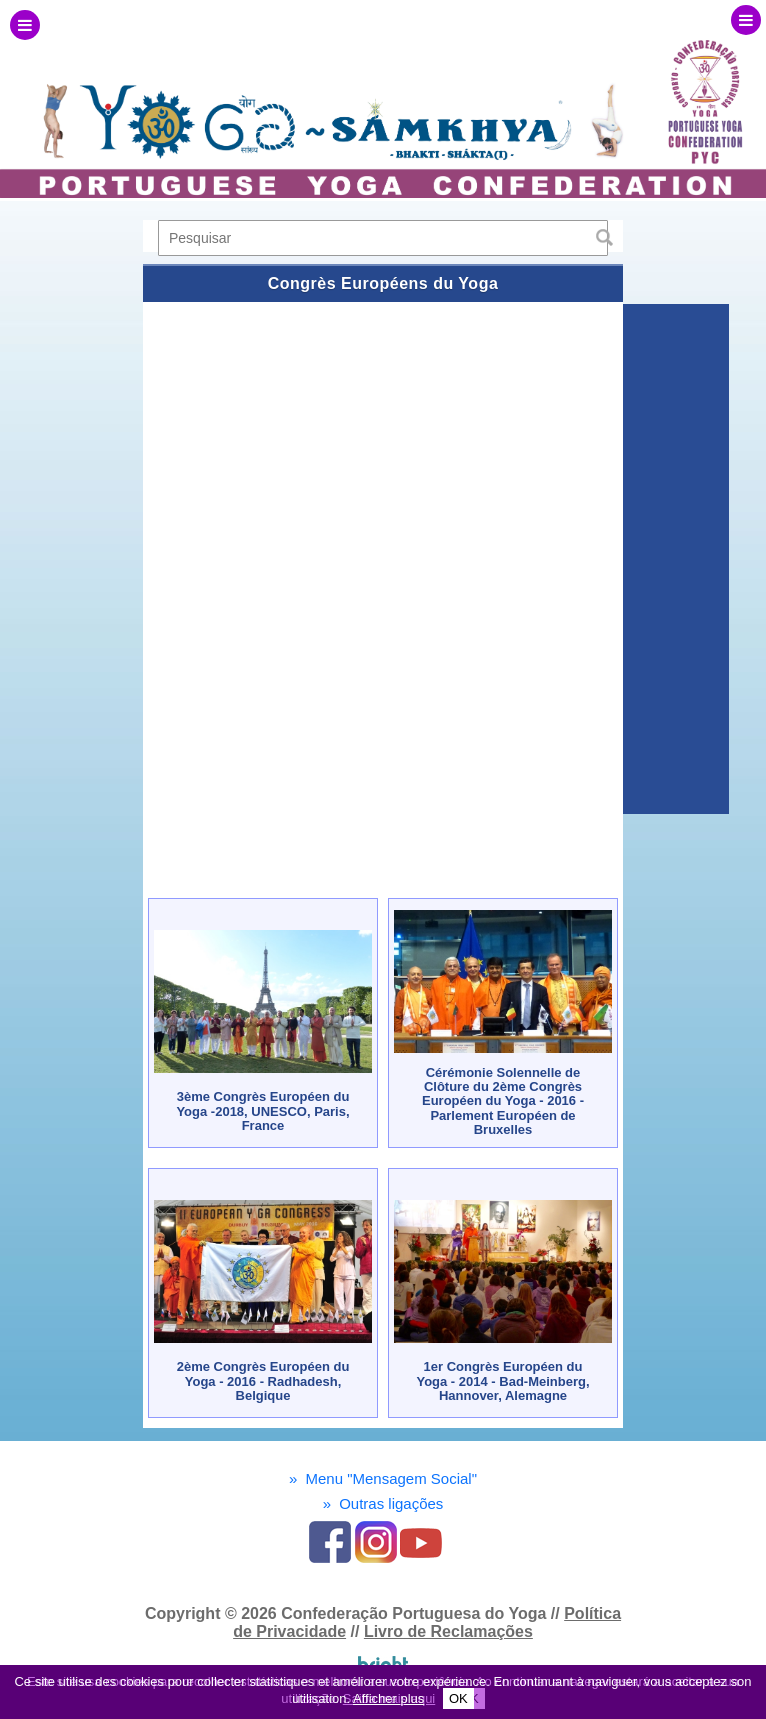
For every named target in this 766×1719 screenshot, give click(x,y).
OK (458, 1698)
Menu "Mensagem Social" (383, 1478)
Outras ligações (383, 1503)
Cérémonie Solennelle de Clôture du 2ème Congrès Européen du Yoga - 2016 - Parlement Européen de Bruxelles (503, 1101)
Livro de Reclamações (448, 1631)
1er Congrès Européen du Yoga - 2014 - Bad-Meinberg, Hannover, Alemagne (502, 1381)
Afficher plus (388, 1698)
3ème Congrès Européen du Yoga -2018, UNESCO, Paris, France (262, 1111)
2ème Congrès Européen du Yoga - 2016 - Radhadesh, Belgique (263, 1381)
